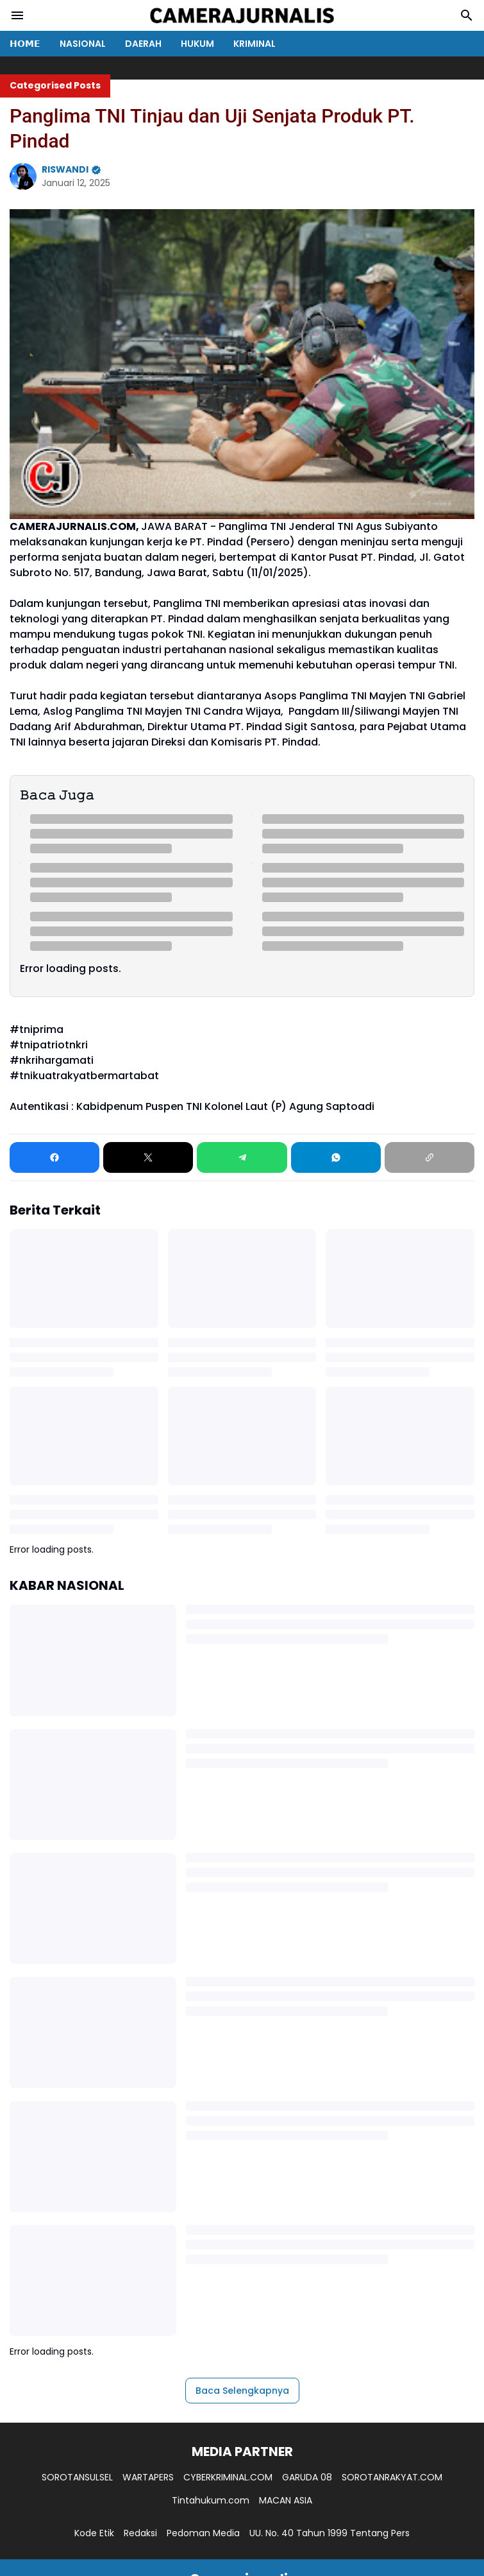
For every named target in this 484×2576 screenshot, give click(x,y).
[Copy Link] (429, 1157)
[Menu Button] (17, 15)
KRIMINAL (254, 43)
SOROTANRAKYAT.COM (392, 2477)
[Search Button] (467, 15)
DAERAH (143, 43)
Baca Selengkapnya (242, 2390)
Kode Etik (94, 2533)
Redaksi (140, 2533)
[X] (148, 1157)
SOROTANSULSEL (77, 2477)
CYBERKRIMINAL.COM (227, 2477)
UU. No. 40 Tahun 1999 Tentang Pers (329, 2533)
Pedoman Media (203, 2533)
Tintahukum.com (210, 2500)
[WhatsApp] (336, 1157)
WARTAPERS (148, 2477)
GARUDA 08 (307, 2477)
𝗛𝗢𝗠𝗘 (25, 43)
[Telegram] (242, 1157)
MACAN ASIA (285, 2500)
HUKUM (197, 43)
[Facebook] (54, 1157)
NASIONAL (83, 43)
